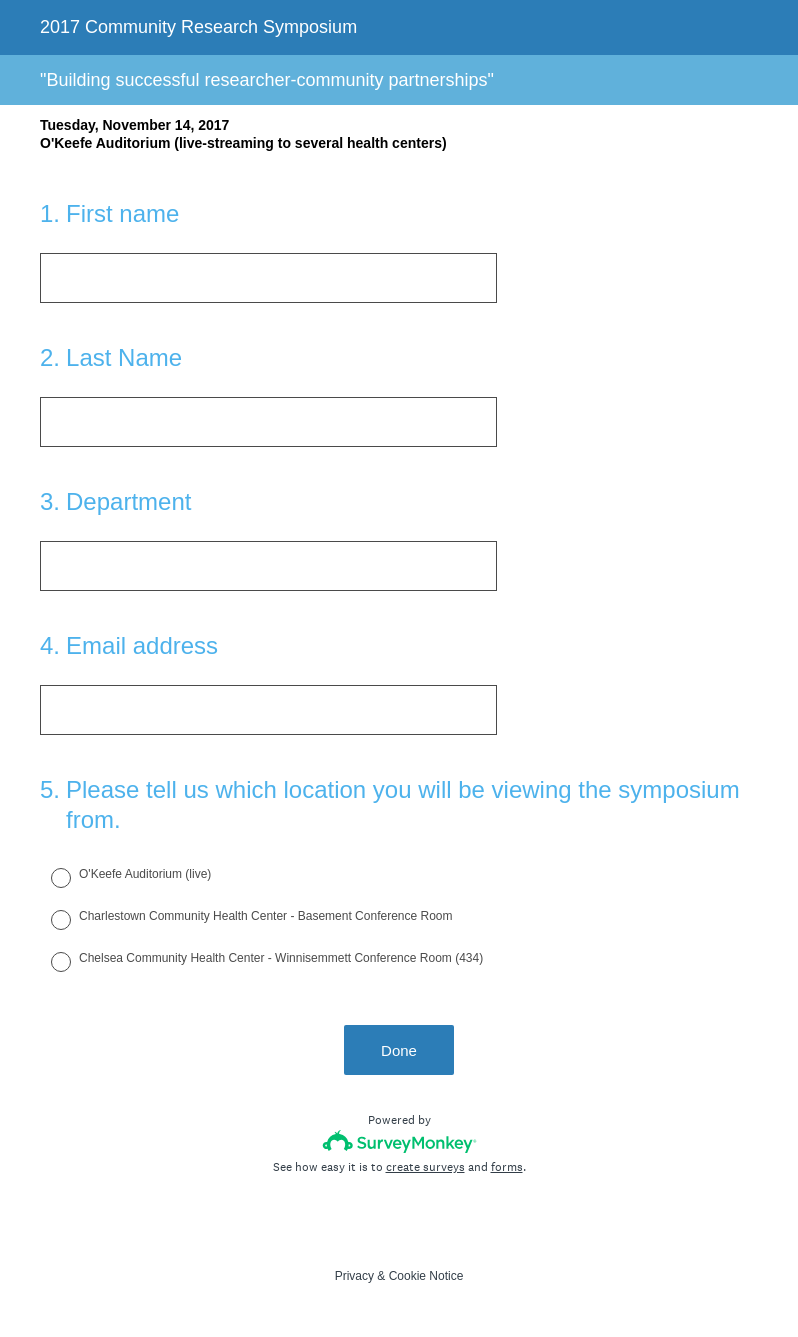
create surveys (425, 1167)
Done (399, 1050)
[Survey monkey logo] (399, 1141)
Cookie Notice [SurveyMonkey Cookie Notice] (426, 1276)
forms (507, 1167)
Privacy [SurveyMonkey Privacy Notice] (354, 1276)
